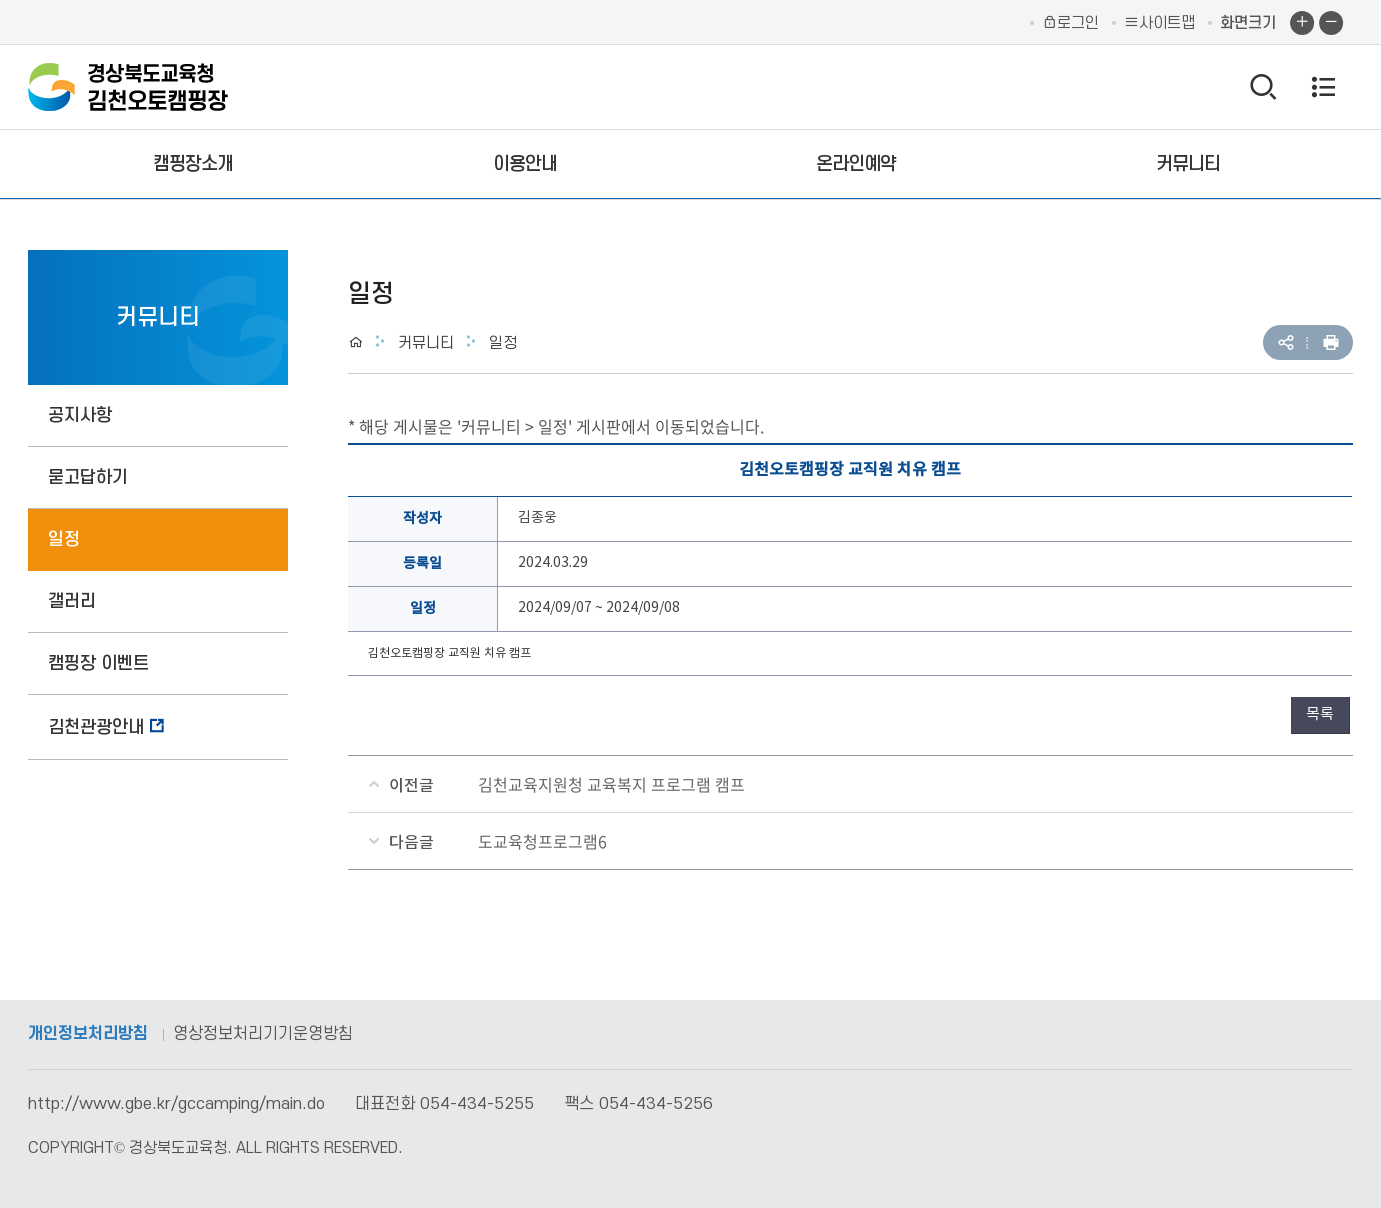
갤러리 (72, 601)
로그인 (1070, 23)
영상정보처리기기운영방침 (263, 1034)
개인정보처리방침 (88, 1034)
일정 (64, 539)
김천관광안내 (96, 727)
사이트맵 (1159, 23)
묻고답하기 (88, 477)
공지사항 (80, 415)
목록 (1320, 714)
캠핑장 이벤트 (98, 663)
